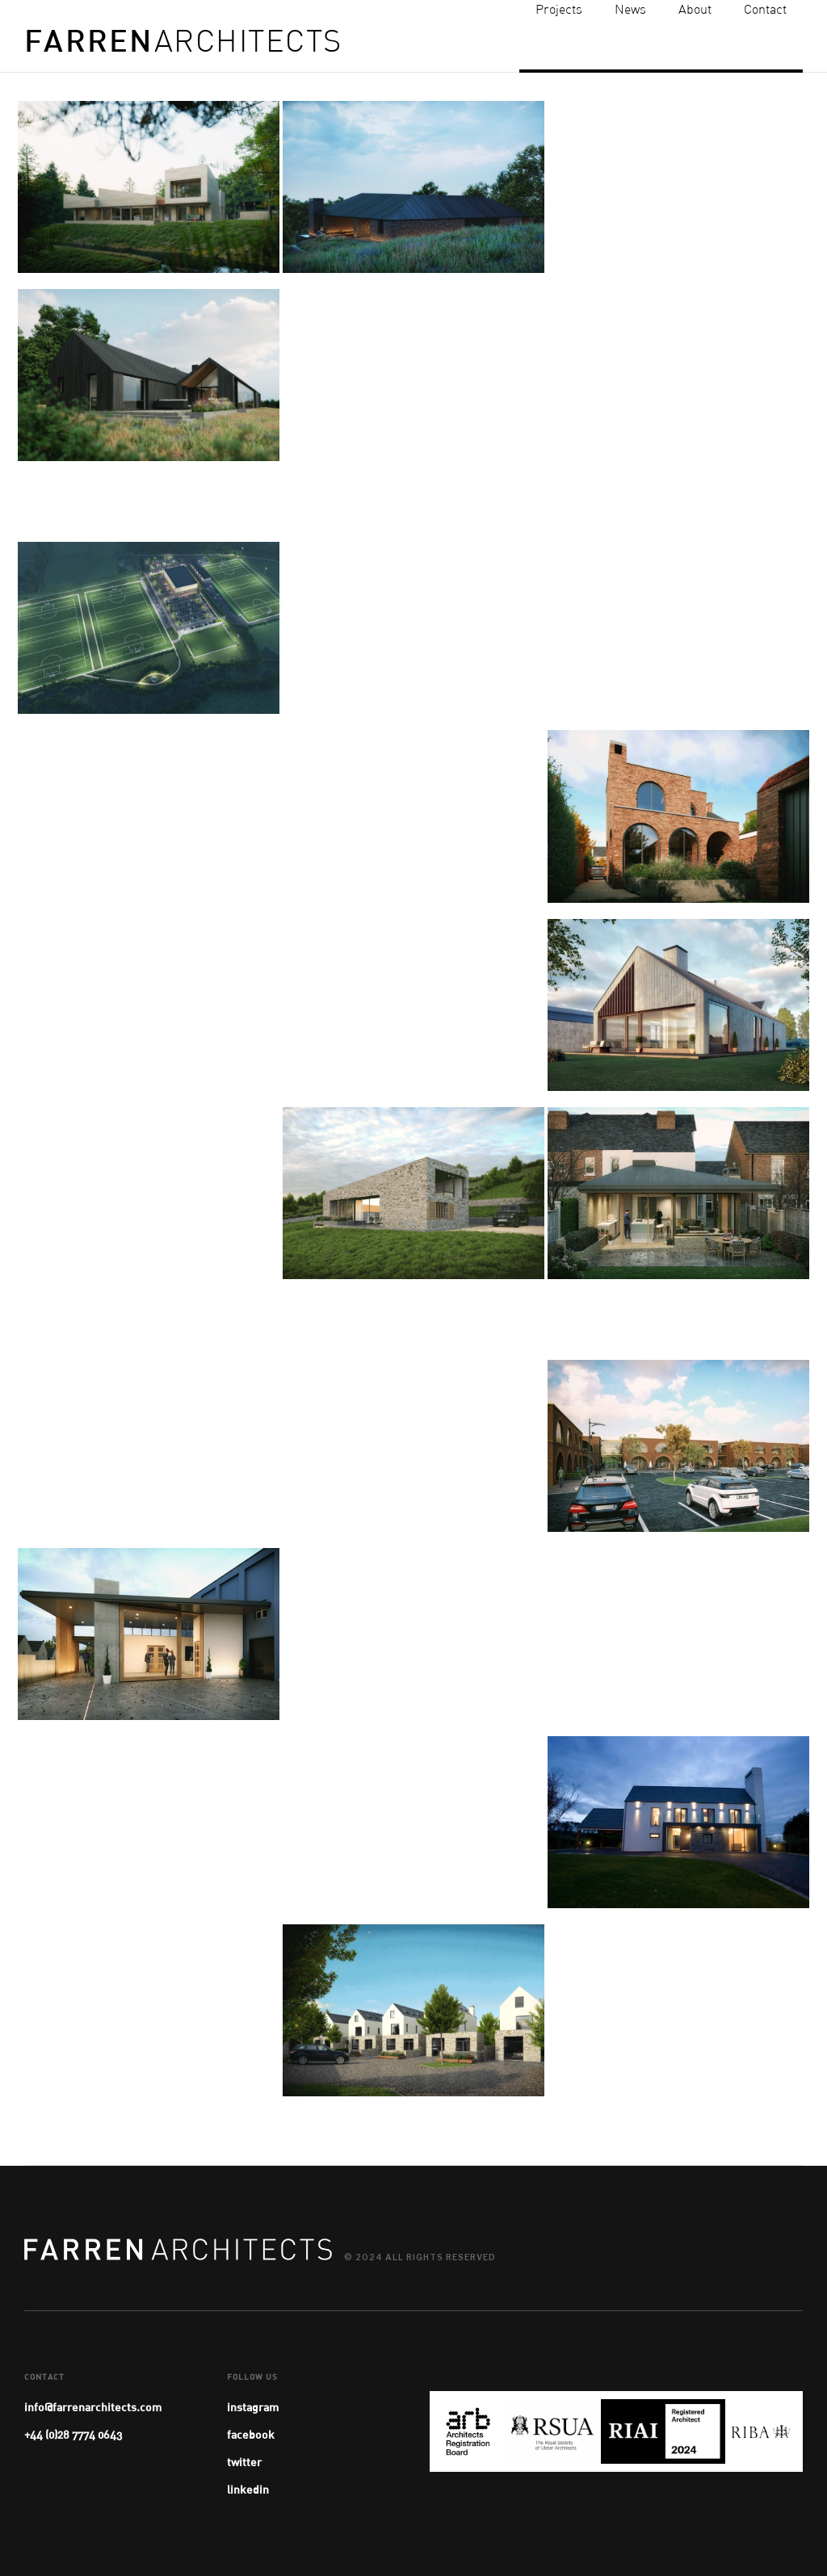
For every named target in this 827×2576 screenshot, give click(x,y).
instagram (253, 2407)
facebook (251, 2434)
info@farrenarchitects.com (93, 2407)
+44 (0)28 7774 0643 (73, 2434)
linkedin (248, 2489)
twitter (244, 2462)
